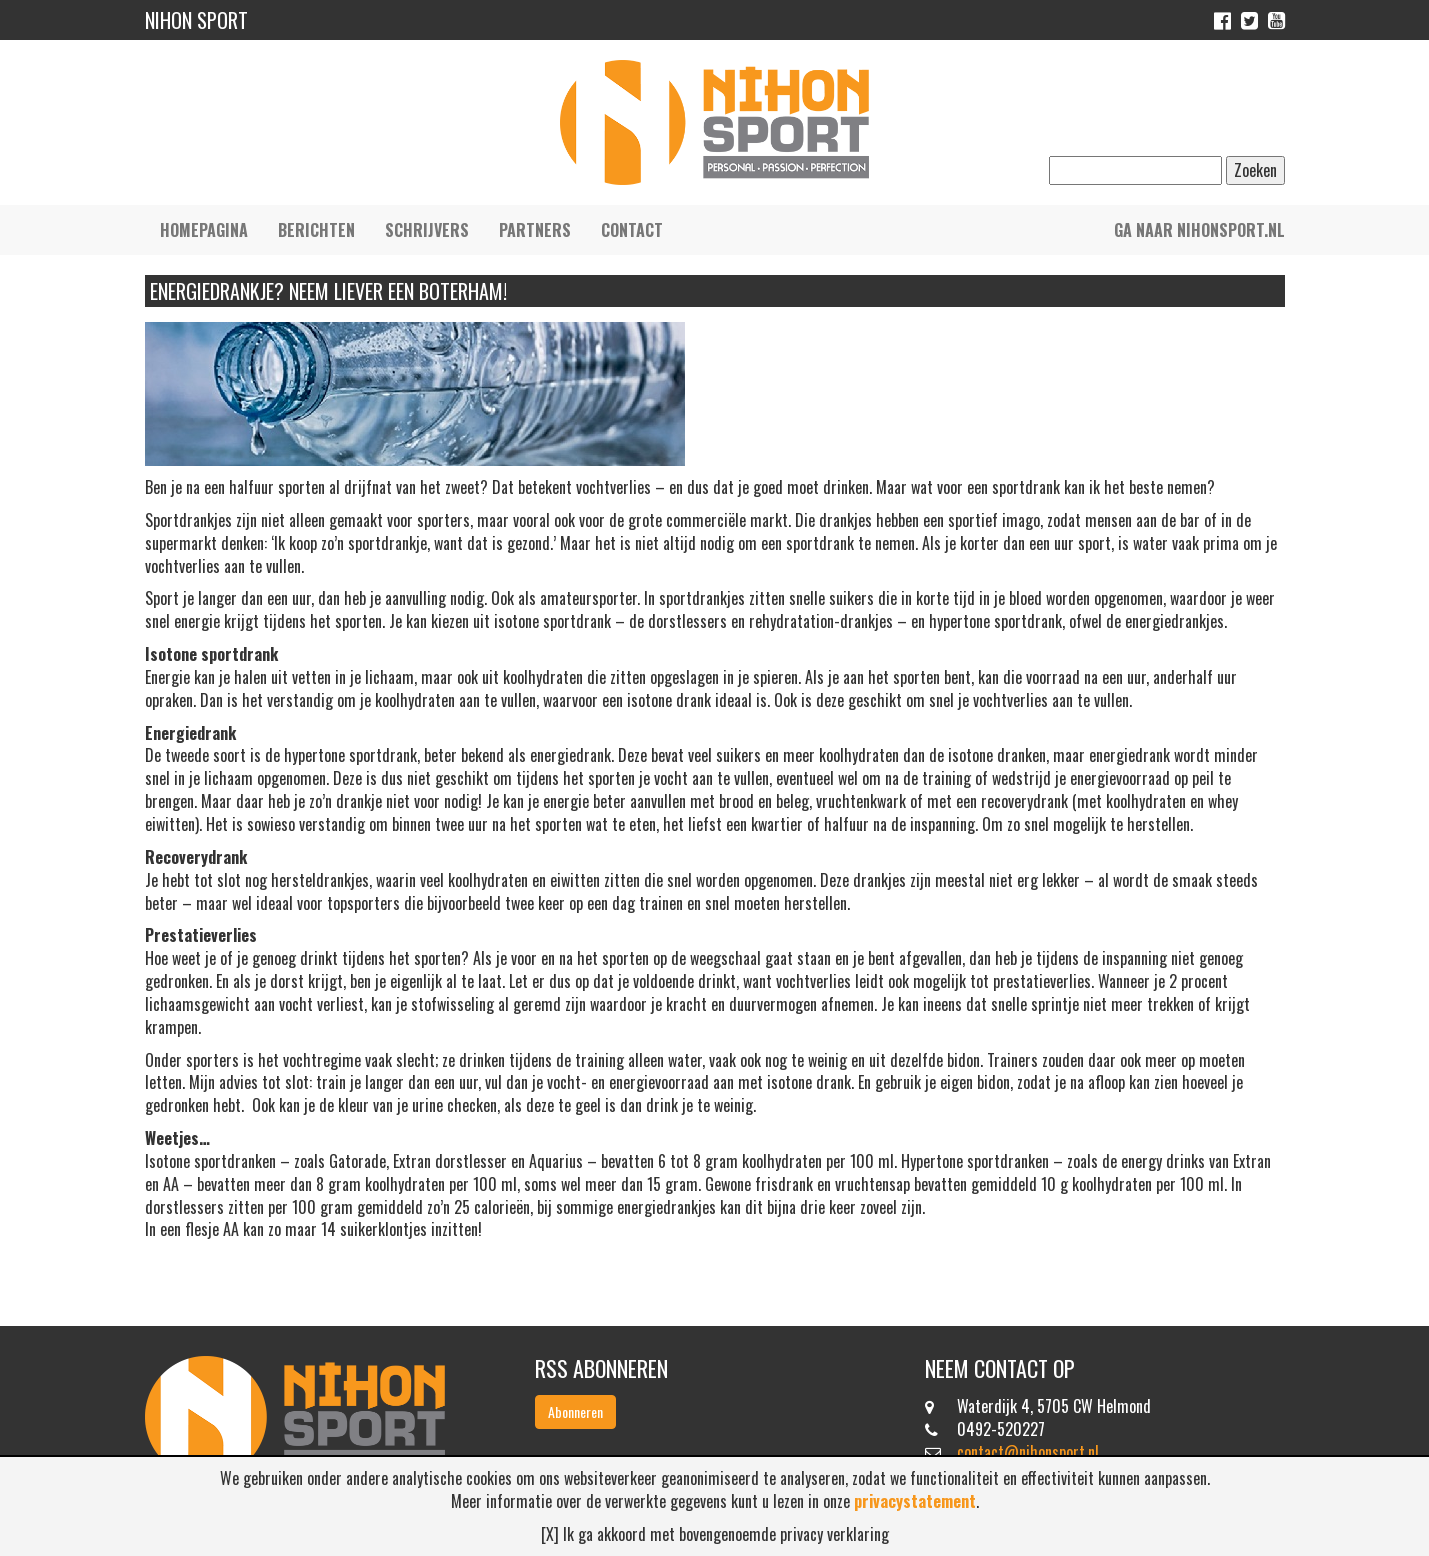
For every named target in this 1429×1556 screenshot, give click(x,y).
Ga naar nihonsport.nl (1199, 230)
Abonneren (575, 1411)
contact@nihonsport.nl (1028, 1452)
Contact (632, 230)
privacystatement (915, 1501)
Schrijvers (427, 230)
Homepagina (204, 230)
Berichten (316, 230)
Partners (535, 230)
